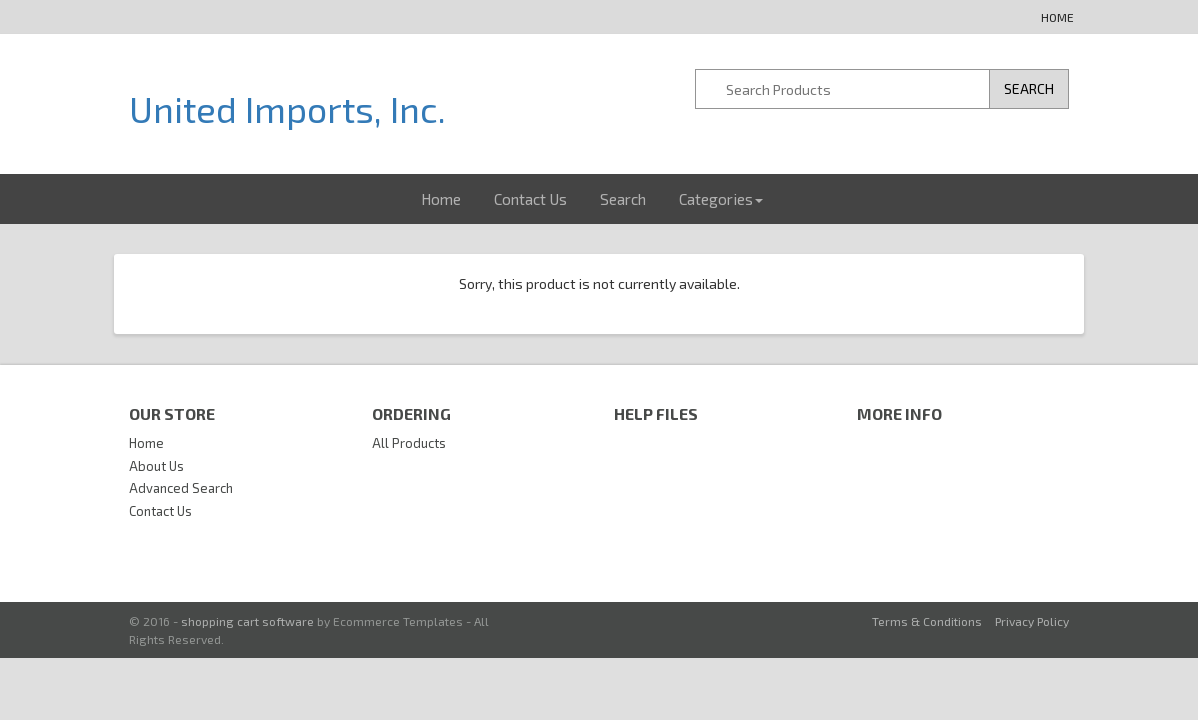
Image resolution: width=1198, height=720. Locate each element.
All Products (409, 443)
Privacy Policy (1032, 621)
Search (623, 199)
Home (1057, 17)
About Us (156, 466)
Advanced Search (181, 488)
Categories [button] (721, 199)
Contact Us (530, 199)
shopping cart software (247, 621)
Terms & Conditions (927, 621)
